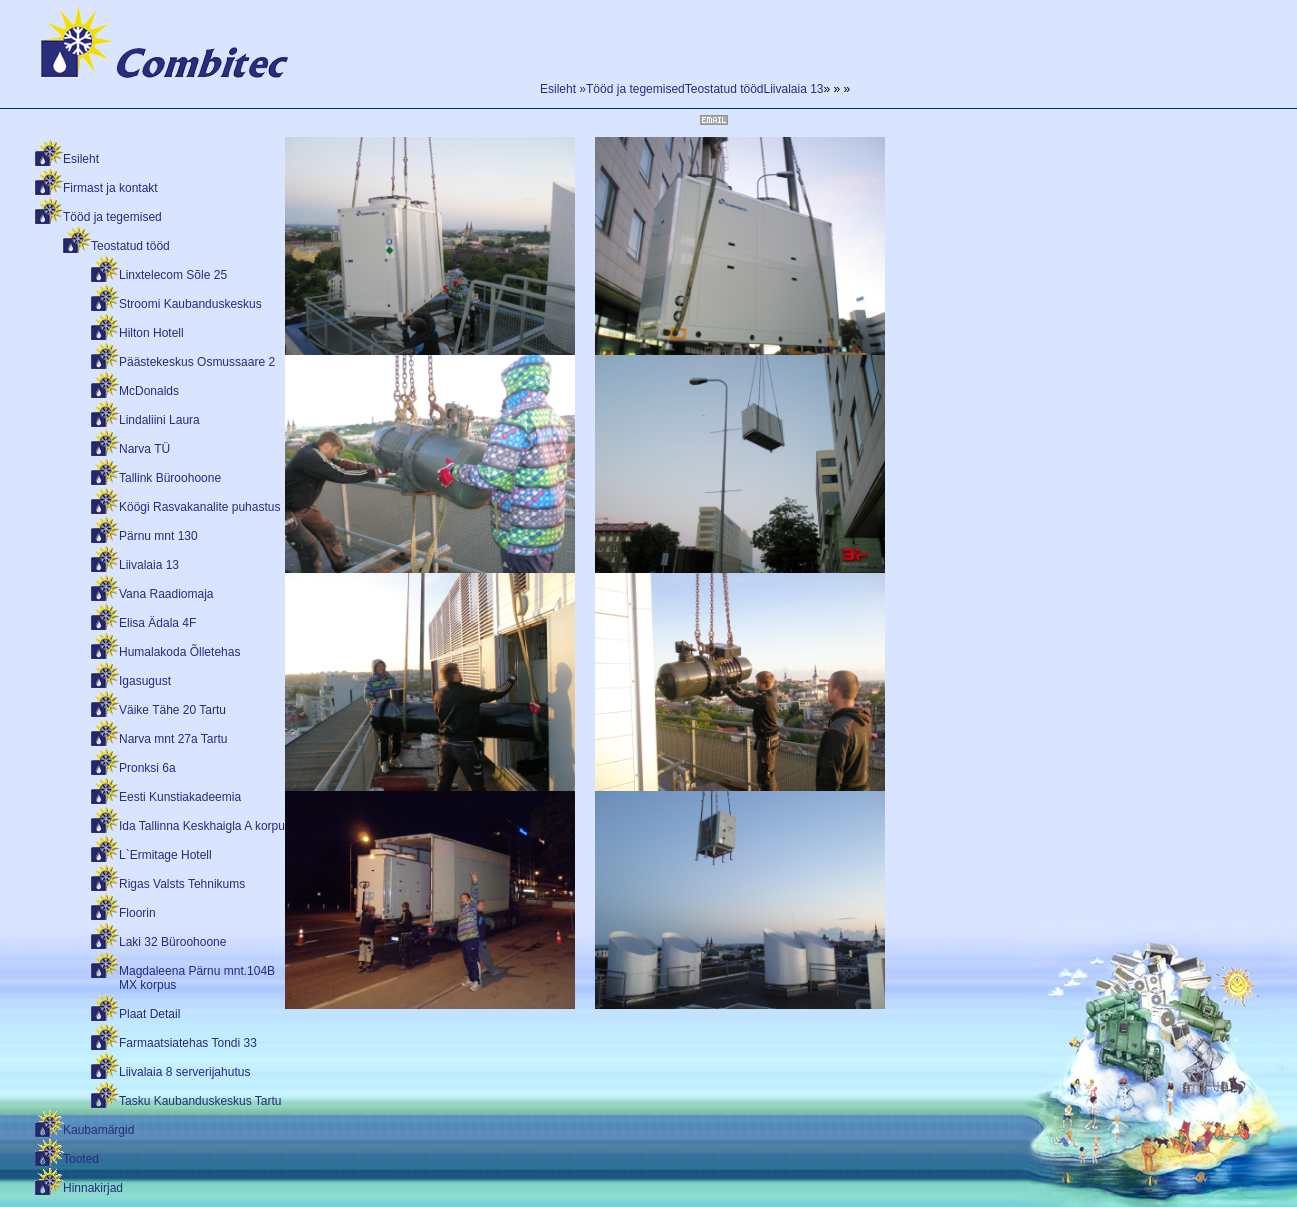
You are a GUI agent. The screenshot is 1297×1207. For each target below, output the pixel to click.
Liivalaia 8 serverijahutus (184, 1072)
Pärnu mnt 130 (158, 536)
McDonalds (149, 391)
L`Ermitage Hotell (165, 855)
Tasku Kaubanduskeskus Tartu (200, 1101)
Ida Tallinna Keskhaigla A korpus (205, 826)
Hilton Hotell (151, 333)
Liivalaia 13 (149, 565)
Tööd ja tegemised (112, 217)
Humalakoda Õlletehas (179, 652)
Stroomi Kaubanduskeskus (190, 304)
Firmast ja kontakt (110, 188)
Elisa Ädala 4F (157, 623)
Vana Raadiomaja (166, 594)
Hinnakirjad (93, 1188)
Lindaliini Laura (159, 420)
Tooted (81, 1159)
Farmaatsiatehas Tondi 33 (188, 1043)
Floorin (137, 913)
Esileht (81, 159)
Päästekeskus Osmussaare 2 (197, 362)
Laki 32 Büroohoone (172, 942)
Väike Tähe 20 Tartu (172, 710)
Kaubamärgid (98, 1130)
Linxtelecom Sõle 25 (173, 275)
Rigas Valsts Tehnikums (182, 884)
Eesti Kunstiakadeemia (180, 797)
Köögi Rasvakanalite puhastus (199, 507)
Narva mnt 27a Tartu (173, 739)
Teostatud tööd (130, 246)
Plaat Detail (149, 1014)
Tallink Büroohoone (170, 478)
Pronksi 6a (147, 768)
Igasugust (145, 681)
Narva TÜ (144, 449)
